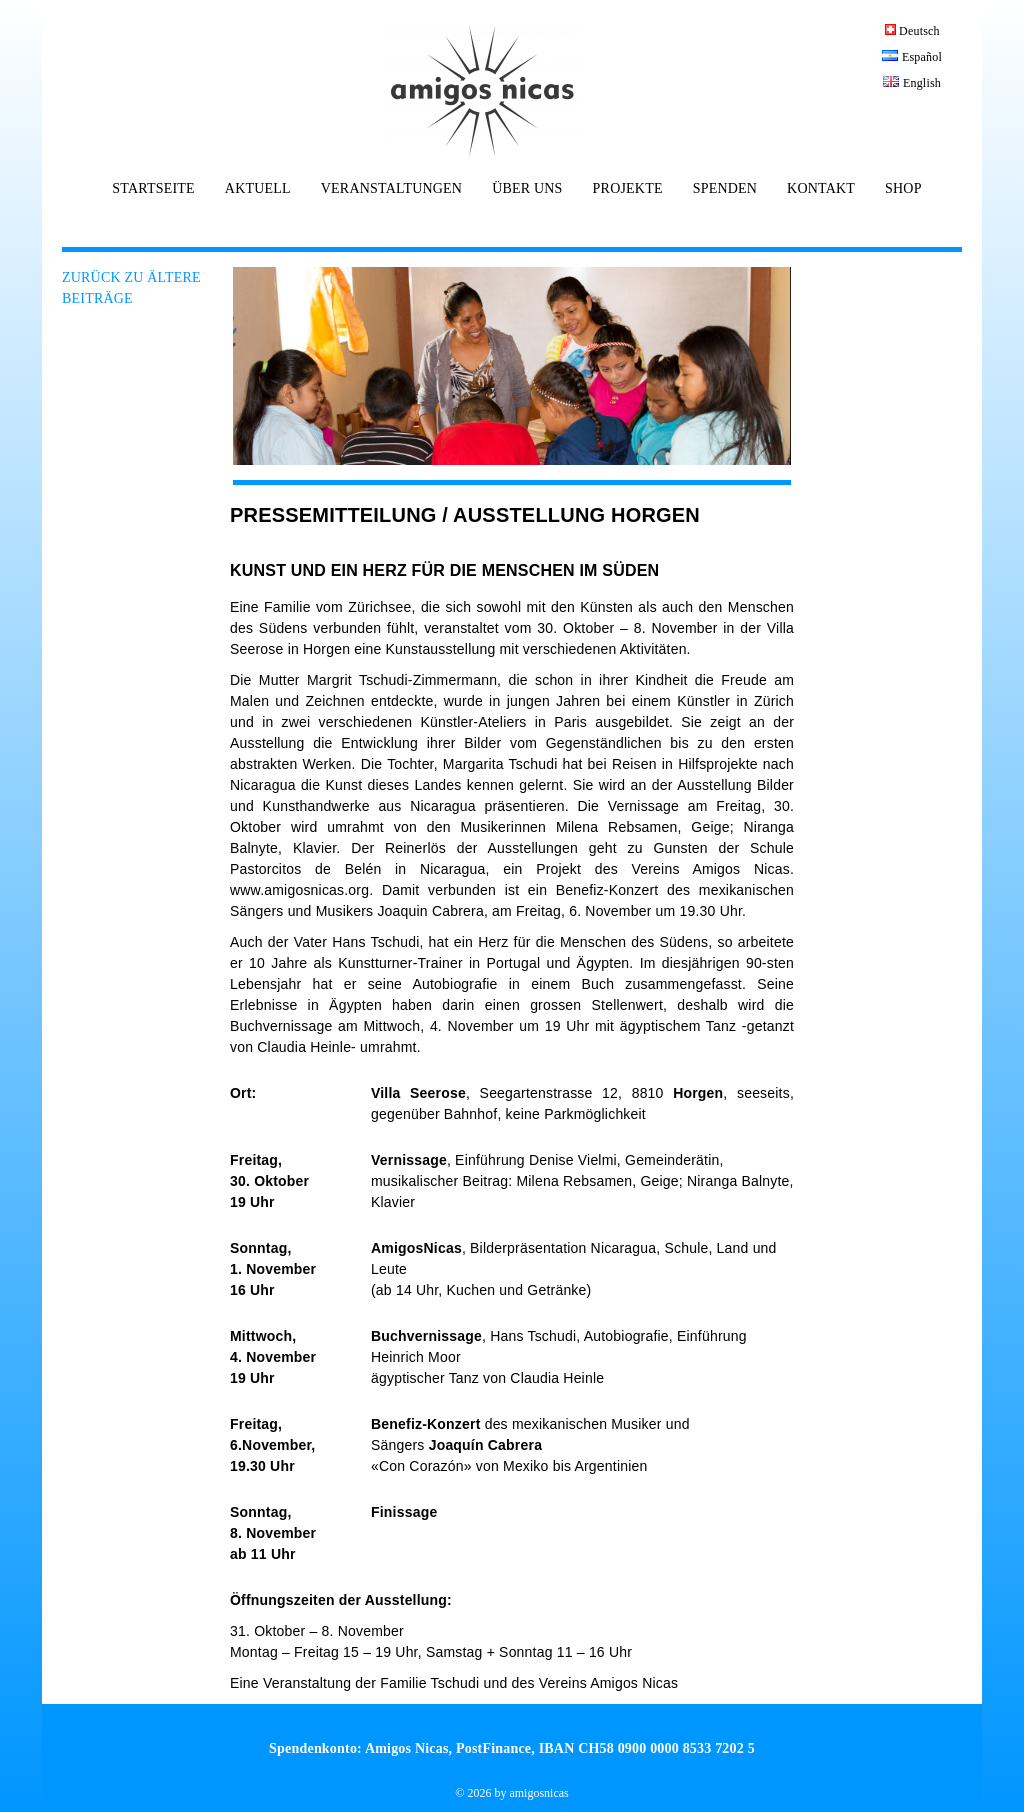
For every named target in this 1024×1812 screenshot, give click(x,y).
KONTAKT (821, 189)
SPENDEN (725, 189)
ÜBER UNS (527, 189)
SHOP (903, 189)
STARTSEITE (153, 189)
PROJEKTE (628, 189)
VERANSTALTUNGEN (391, 189)
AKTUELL (258, 189)
